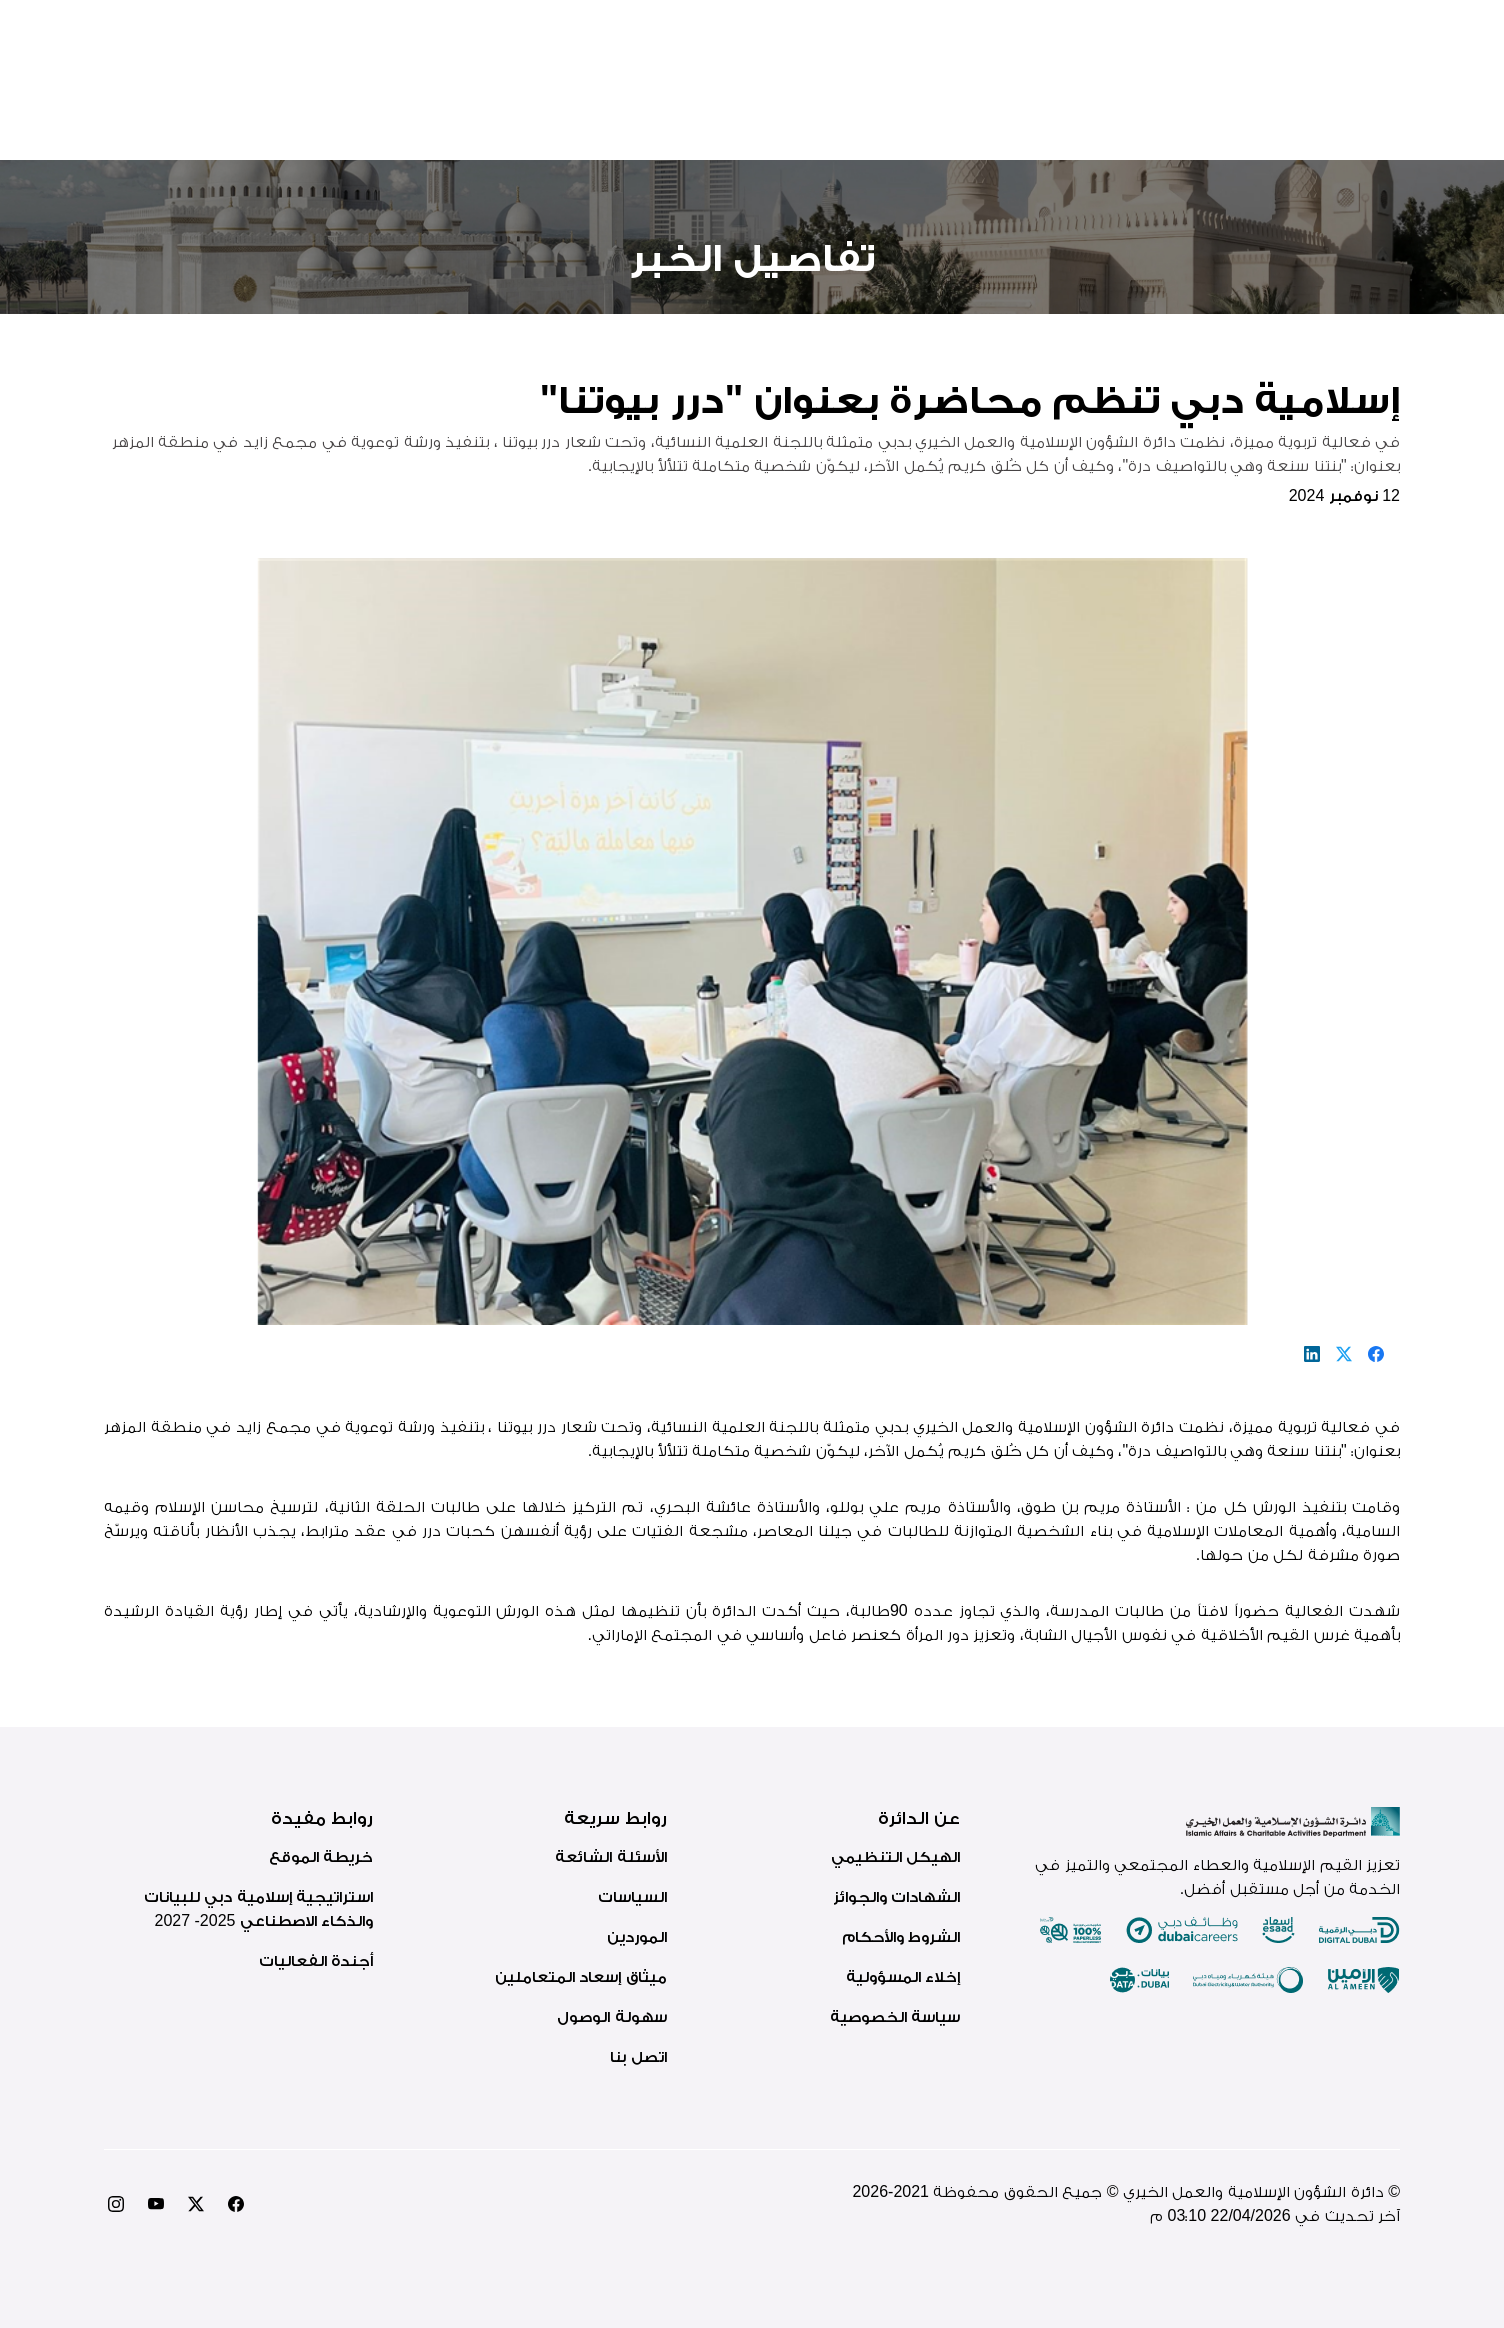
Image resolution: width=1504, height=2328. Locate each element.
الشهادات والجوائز (896, 1896)
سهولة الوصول (611, 2016)
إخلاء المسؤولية (903, 1976)
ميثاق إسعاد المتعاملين (581, 1976)
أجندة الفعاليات (316, 1960)
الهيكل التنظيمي (895, 1856)
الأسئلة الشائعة (610, 1856)
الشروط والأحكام (901, 1936)
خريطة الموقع (321, 1856)
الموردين (637, 1936)
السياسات (632, 1896)
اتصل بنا (638, 2056)
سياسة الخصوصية (895, 2016)
